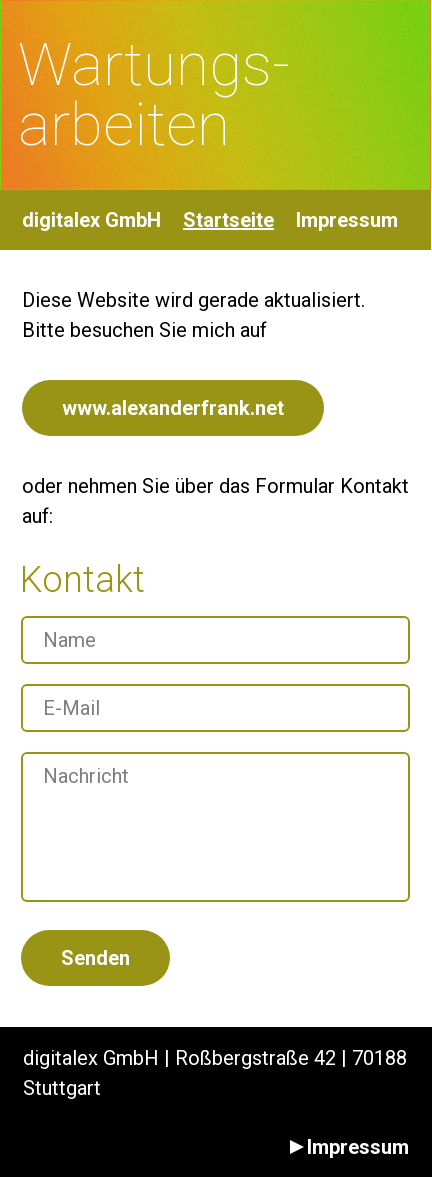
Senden (95, 958)
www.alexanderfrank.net (173, 408)
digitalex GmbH (91, 220)
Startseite (228, 220)
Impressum (347, 220)
